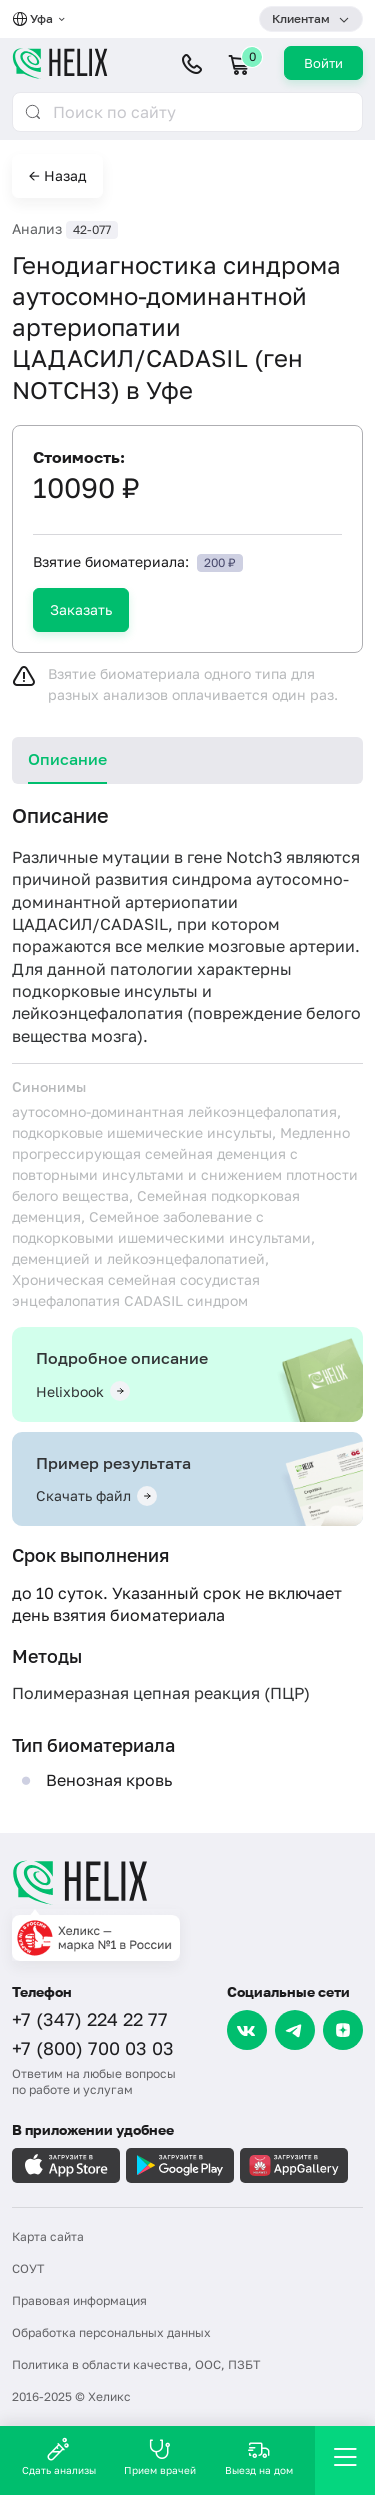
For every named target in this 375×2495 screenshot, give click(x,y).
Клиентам (301, 18)
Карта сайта (48, 2236)
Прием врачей (160, 2456)
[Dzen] (343, 2030)
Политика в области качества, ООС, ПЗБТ (136, 2364)
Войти (323, 63)
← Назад (57, 175)
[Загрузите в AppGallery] (294, 2165)
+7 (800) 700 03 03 (93, 2048)
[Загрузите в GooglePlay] (180, 2165)
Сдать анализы (59, 2456)
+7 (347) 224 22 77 (90, 2019)
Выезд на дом (259, 2456)
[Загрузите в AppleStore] (66, 2165)
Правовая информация (79, 2300)
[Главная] (187, 1882)
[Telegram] (295, 2030)
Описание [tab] (67, 759)
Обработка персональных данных (111, 2332)
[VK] (247, 2030)
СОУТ (28, 2268)
